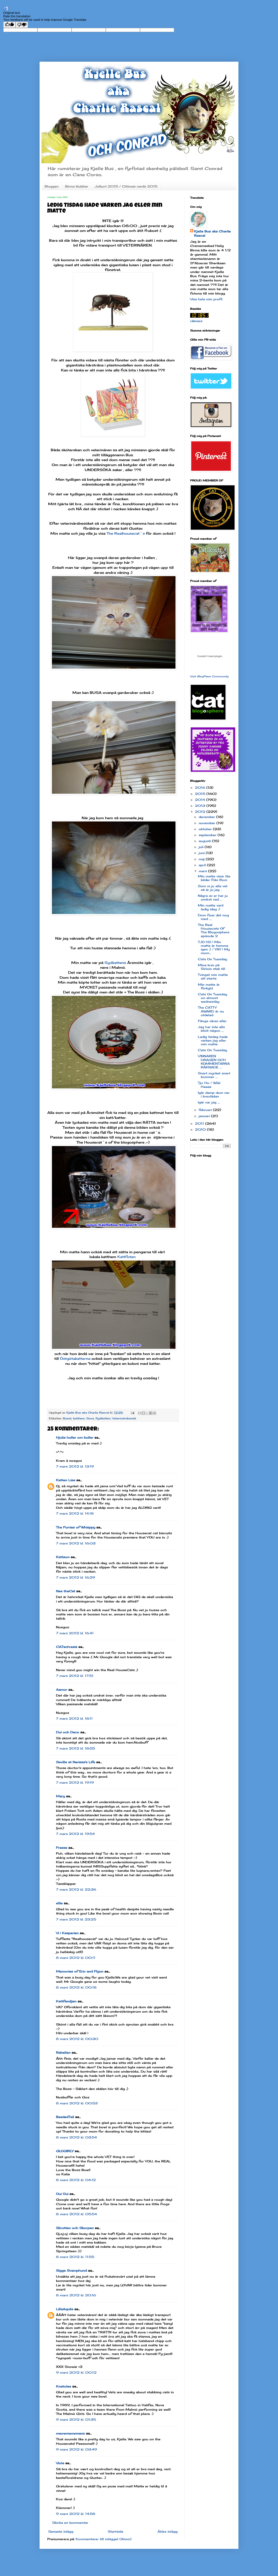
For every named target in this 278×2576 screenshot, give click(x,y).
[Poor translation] (22, 25)
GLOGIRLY (65, 2151)
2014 (200, 800)
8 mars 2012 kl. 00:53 (77, 2103)
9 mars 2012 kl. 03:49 (76, 2449)
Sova (90, 1418)
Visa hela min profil (206, 299)
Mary (60, 1796)
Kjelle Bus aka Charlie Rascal (212, 233)
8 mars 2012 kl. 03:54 (76, 2137)
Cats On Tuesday (212, 959)
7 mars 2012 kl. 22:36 (76, 1889)
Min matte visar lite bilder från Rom (214, 878)
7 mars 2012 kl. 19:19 (75, 1782)
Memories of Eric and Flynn (79, 1971)
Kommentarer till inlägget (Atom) (103, 2539)
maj (202, 859)
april (203, 865)
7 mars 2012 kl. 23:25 (76, 1919)
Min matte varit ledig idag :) (211, 907)
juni (202, 853)
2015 (200, 794)
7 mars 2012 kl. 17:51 (74, 1676)
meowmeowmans (70, 2433)
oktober (206, 829)
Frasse (61, 1848)
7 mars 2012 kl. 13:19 (75, 1466)
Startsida (115, 2531)
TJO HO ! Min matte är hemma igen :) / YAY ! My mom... (214, 947)
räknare (196, 321)
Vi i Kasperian (67, 1933)
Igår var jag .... (209, 1102)
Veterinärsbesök (124, 1418)
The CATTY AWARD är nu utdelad (211, 1011)
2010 (201, 1129)
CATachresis (66, 1647)
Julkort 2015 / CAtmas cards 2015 (126, 186)
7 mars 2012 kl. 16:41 (75, 1633)
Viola (60, 2463)
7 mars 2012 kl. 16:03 (76, 1543)
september (208, 835)
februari (206, 1110)
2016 (200, 787)
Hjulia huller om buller (74, 1437)
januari (205, 1116)
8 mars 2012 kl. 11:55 (75, 2257)
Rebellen (63, 2052)
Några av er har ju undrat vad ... (213, 897)
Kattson (63, 1557)
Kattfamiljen (66, 2001)
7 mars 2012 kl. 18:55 (75, 1748)
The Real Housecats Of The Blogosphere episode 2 (213, 930)
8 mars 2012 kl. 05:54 (76, 2214)
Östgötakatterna (75, 1358)
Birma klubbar (76, 186)
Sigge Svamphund (71, 2270)
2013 (200, 806)
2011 (200, 1123)
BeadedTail (65, 2117)
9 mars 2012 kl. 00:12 (76, 2372)
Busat (67, 1418)
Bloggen (51, 186)
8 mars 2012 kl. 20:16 (76, 2295)
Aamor (61, 1690)
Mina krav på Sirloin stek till (211, 967)
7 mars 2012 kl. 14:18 (75, 1513)
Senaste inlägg (60, 2531)
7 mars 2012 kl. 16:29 (75, 1577)
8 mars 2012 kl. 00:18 (76, 1987)
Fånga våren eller (212, 1021)
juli (202, 847)
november (207, 823)
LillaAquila (64, 2309)
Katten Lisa (65, 1480)
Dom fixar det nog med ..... (213, 917)
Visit (209, 676)
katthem (79, 1418)
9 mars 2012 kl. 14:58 (75, 2514)
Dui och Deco (67, 1732)
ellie (59, 1903)
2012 (200, 812)
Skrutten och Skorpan (75, 2228)
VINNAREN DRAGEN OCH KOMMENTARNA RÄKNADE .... (214, 1061)
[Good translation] (9, 25)
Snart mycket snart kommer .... (214, 1075)
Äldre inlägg (168, 2531)
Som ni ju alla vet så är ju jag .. (212, 888)
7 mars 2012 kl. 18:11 (74, 1718)
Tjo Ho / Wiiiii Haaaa (209, 1084)
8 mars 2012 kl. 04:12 (76, 2180)
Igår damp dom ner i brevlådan (214, 1094)
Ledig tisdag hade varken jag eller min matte (213, 1040)
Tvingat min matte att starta (213, 976)
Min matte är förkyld (209, 986)
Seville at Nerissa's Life (75, 1762)
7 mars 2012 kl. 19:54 (75, 1834)
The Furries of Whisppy (75, 1527)
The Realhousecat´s (126, 533)
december (207, 817)
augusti (205, 841)
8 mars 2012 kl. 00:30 (77, 2039)
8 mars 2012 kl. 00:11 (75, 1958)
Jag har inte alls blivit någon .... (211, 1029)
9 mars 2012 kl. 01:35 (76, 2419)
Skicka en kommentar (70, 2523)
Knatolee (63, 2386)
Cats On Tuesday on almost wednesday (212, 997)
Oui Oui (62, 2194)
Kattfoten (127, 1257)
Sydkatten (103, 1418)
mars (203, 871)
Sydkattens (115, 962)
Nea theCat (65, 1591)
